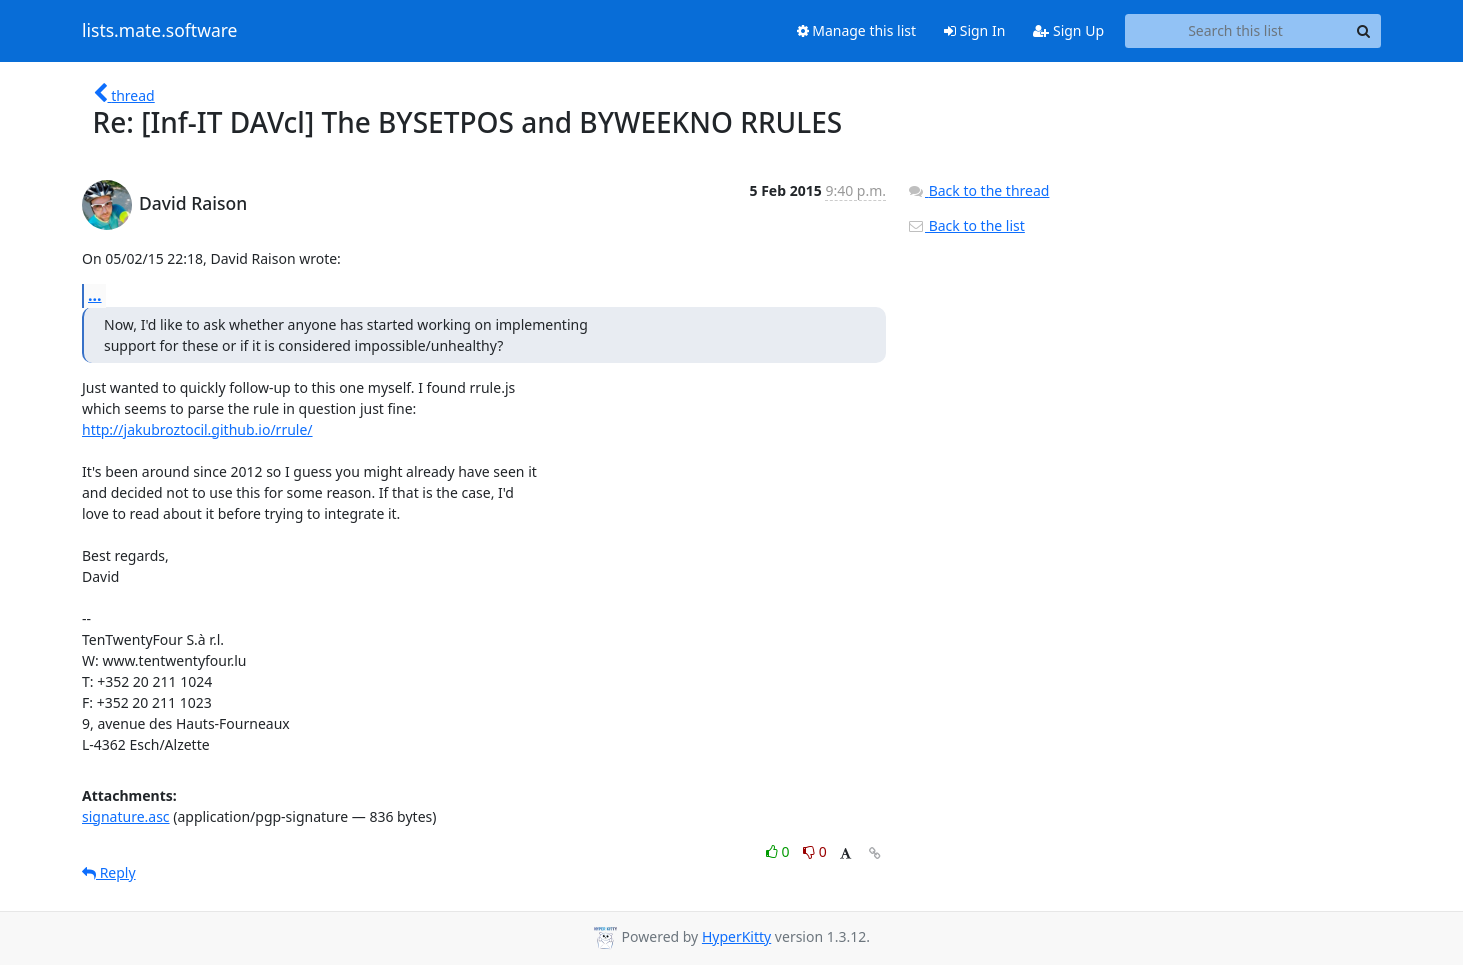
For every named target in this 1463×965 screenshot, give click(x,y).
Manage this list (857, 30)
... (95, 295)
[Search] (1363, 31)
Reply (109, 872)
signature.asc (126, 816)
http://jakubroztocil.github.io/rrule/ (197, 429)
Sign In (974, 30)
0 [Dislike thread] (815, 851)
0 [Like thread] (779, 851)
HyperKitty (736, 936)
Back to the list (966, 225)
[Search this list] (1235, 31)
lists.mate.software (160, 31)
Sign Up (1068, 30)
